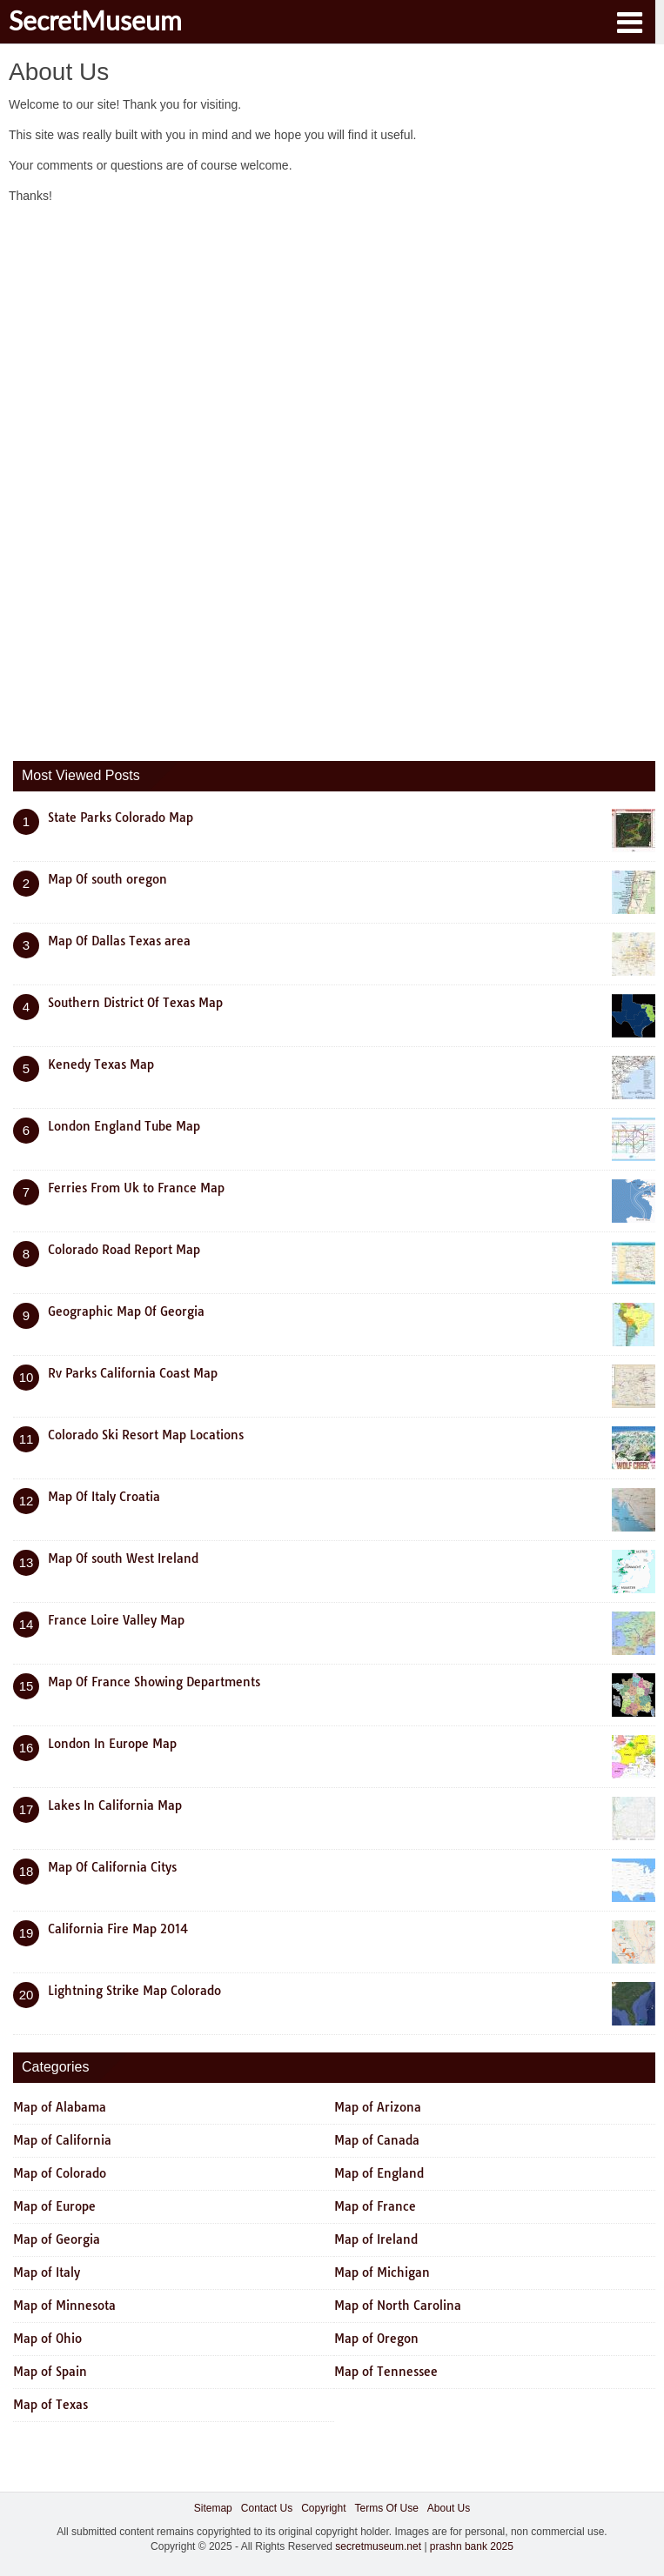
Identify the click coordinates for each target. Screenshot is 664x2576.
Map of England (379, 2173)
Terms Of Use (387, 2508)
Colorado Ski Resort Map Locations (146, 1435)
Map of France (375, 2206)
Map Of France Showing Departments (154, 1682)
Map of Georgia (56, 2239)
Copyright (323, 2508)
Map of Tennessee (386, 2371)
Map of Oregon (376, 2338)
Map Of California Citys (112, 1867)
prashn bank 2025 (471, 2546)
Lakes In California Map (115, 1805)
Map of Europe (54, 2206)
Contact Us (266, 2508)
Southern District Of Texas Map (135, 1003)
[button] (629, 21)
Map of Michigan (382, 2272)
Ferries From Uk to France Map (136, 1188)
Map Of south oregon (107, 879)
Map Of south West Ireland (123, 1558)
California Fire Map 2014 (118, 1929)
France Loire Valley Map (116, 1620)
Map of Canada (376, 2140)
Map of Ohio (47, 2338)
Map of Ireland (376, 2239)
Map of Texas (50, 2404)
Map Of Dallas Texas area (119, 941)
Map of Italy (46, 2272)
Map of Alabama (59, 2107)
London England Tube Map (124, 1126)
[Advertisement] (143, 478)
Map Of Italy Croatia (104, 1497)
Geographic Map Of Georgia (126, 1311)
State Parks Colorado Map (120, 817)
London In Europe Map (112, 1744)
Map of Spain (50, 2371)
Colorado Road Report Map (124, 1250)
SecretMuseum (95, 20)
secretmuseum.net (378, 2546)
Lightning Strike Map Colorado (134, 1991)
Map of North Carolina (397, 2305)
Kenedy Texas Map (101, 1064)
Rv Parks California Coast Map (133, 1373)
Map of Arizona (377, 2107)
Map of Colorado (59, 2173)
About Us (448, 2508)
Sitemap (213, 2508)
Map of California (62, 2140)
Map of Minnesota (64, 2305)
